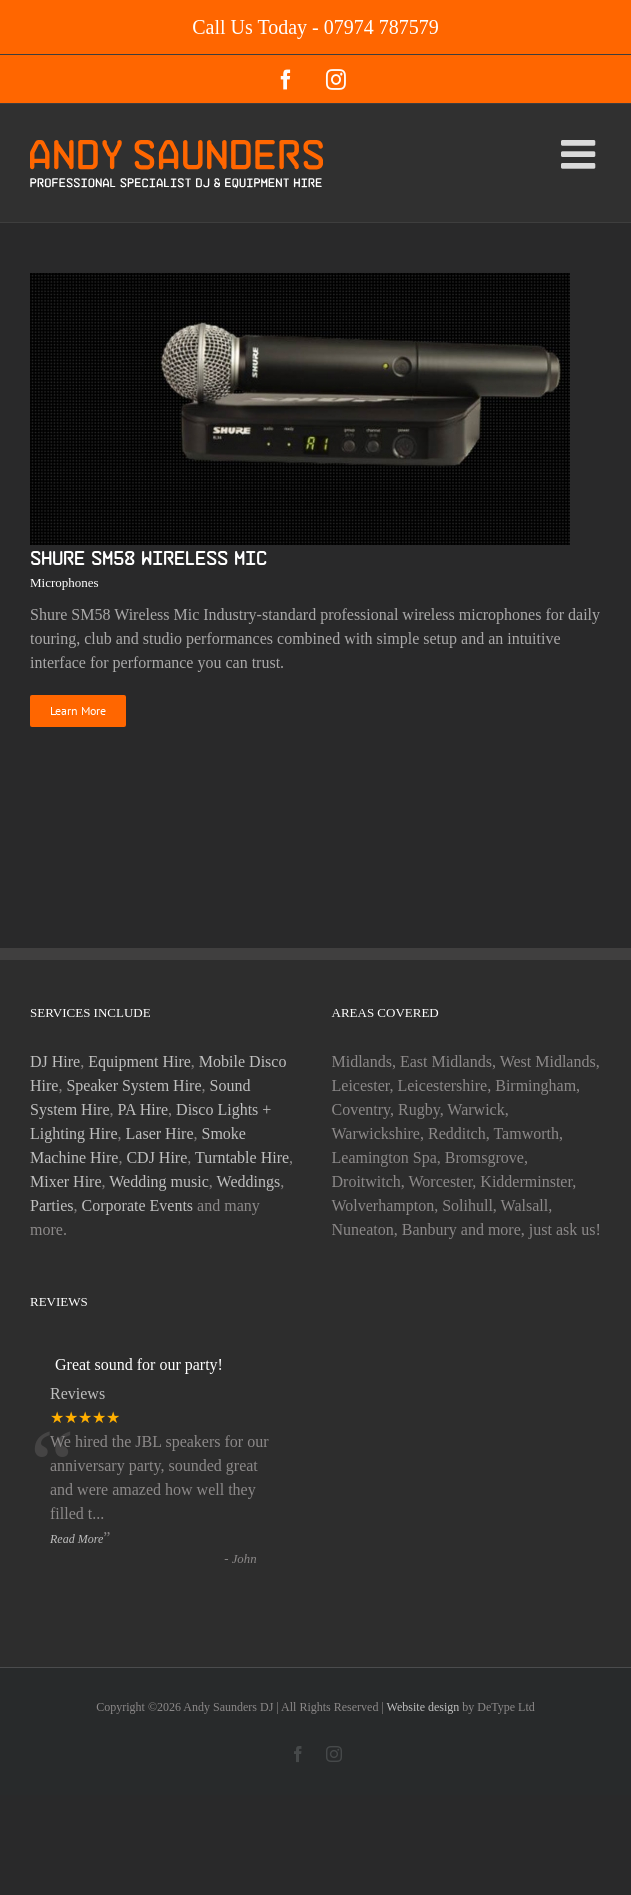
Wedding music (159, 1181)
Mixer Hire (66, 1181)
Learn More (78, 710)
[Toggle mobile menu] (581, 154)
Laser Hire (160, 1133)
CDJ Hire (156, 1157)
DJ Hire (55, 1061)
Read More (76, 1539)
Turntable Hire (242, 1157)
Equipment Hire (139, 1061)
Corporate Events (138, 1205)
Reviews (77, 1393)
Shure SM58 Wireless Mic (148, 558)
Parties (52, 1205)
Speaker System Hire (133, 1085)
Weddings (249, 1181)
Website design (425, 1707)
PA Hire (143, 1109)
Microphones (64, 582)
